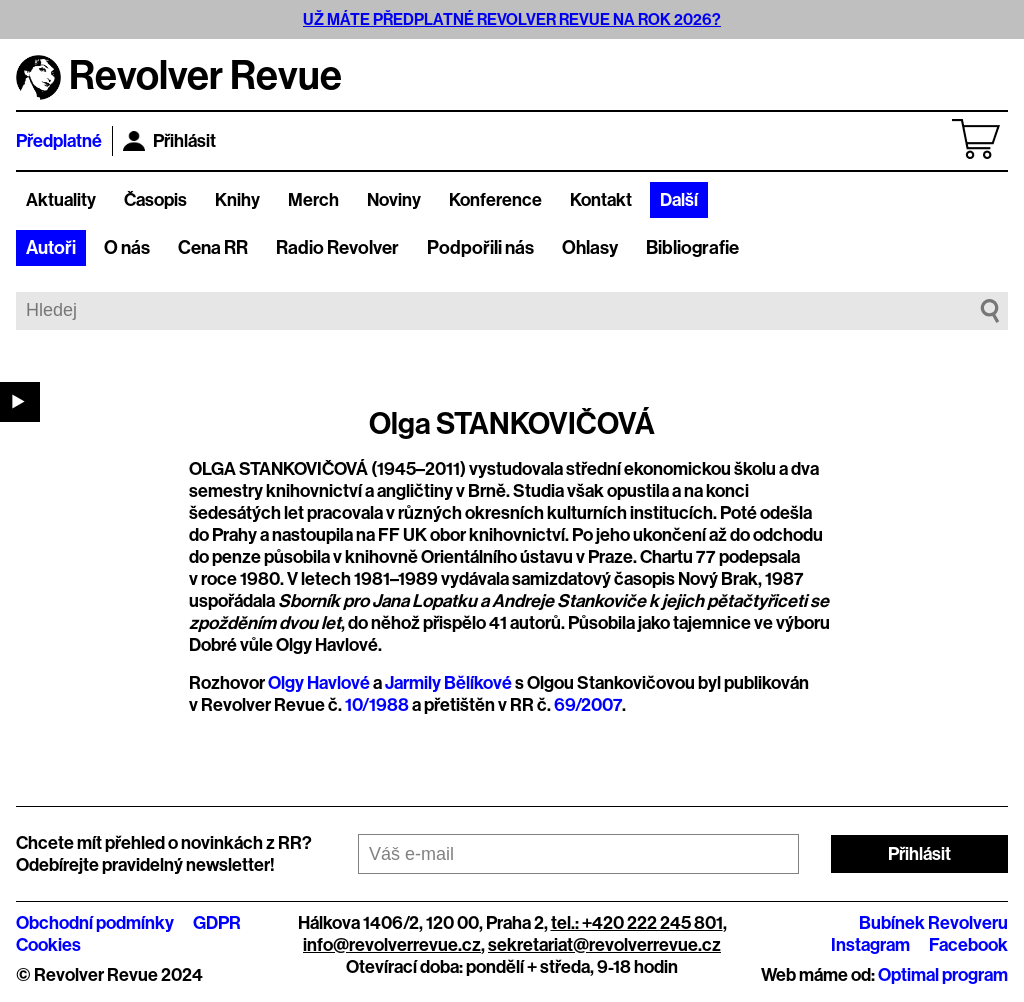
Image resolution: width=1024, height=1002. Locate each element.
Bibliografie (692, 248)
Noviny (394, 200)
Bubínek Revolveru (933, 923)
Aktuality (61, 200)
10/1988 (377, 705)
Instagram (870, 945)
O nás (127, 248)
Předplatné (59, 141)
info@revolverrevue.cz (392, 945)
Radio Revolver (337, 248)
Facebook (968, 945)
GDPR (217, 923)
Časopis (155, 200)
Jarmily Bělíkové (448, 683)
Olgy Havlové (319, 683)
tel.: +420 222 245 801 (637, 923)
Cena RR (213, 248)
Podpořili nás (480, 248)
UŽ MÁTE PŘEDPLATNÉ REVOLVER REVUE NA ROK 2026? (512, 19)
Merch (313, 200)
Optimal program (943, 975)
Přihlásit (169, 141)
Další (679, 200)
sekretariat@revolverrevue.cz (604, 945)
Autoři (51, 248)
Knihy (237, 200)
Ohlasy (590, 248)
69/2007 (588, 705)
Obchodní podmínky (95, 923)
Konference (495, 200)
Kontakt (601, 200)
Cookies (48, 945)
